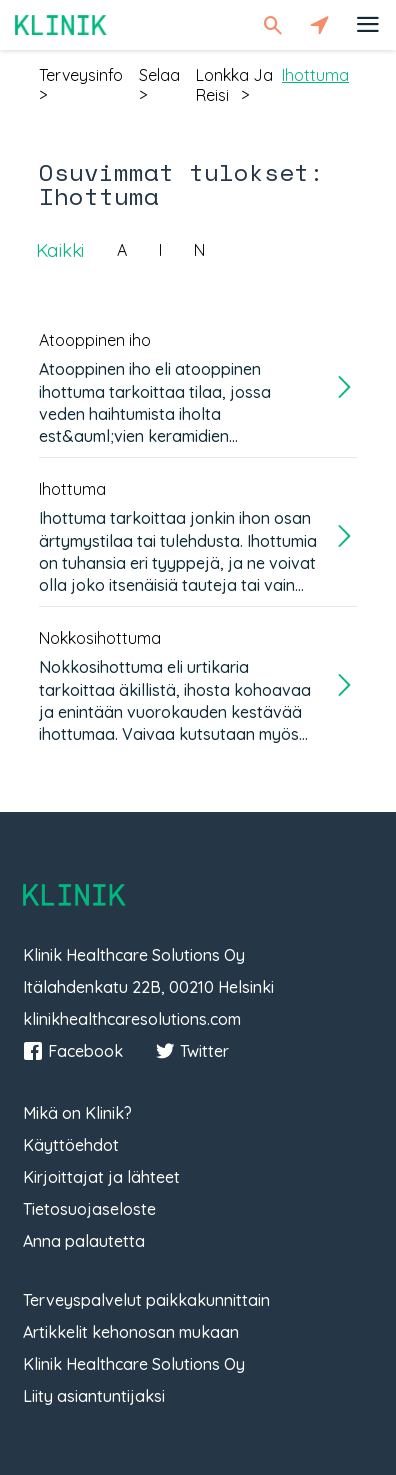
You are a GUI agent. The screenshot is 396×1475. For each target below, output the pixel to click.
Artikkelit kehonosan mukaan (131, 1332)
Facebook (73, 1051)
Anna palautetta (84, 1241)
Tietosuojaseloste (89, 1209)
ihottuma (315, 75)
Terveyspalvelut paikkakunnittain (146, 1300)
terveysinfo (81, 75)
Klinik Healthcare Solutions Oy (134, 1364)
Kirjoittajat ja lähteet (101, 1177)
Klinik (61, 24)
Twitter (192, 1051)
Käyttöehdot (71, 1145)
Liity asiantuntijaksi (94, 1396)
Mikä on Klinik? (77, 1113)
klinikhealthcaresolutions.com (132, 1019)
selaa (159, 75)
